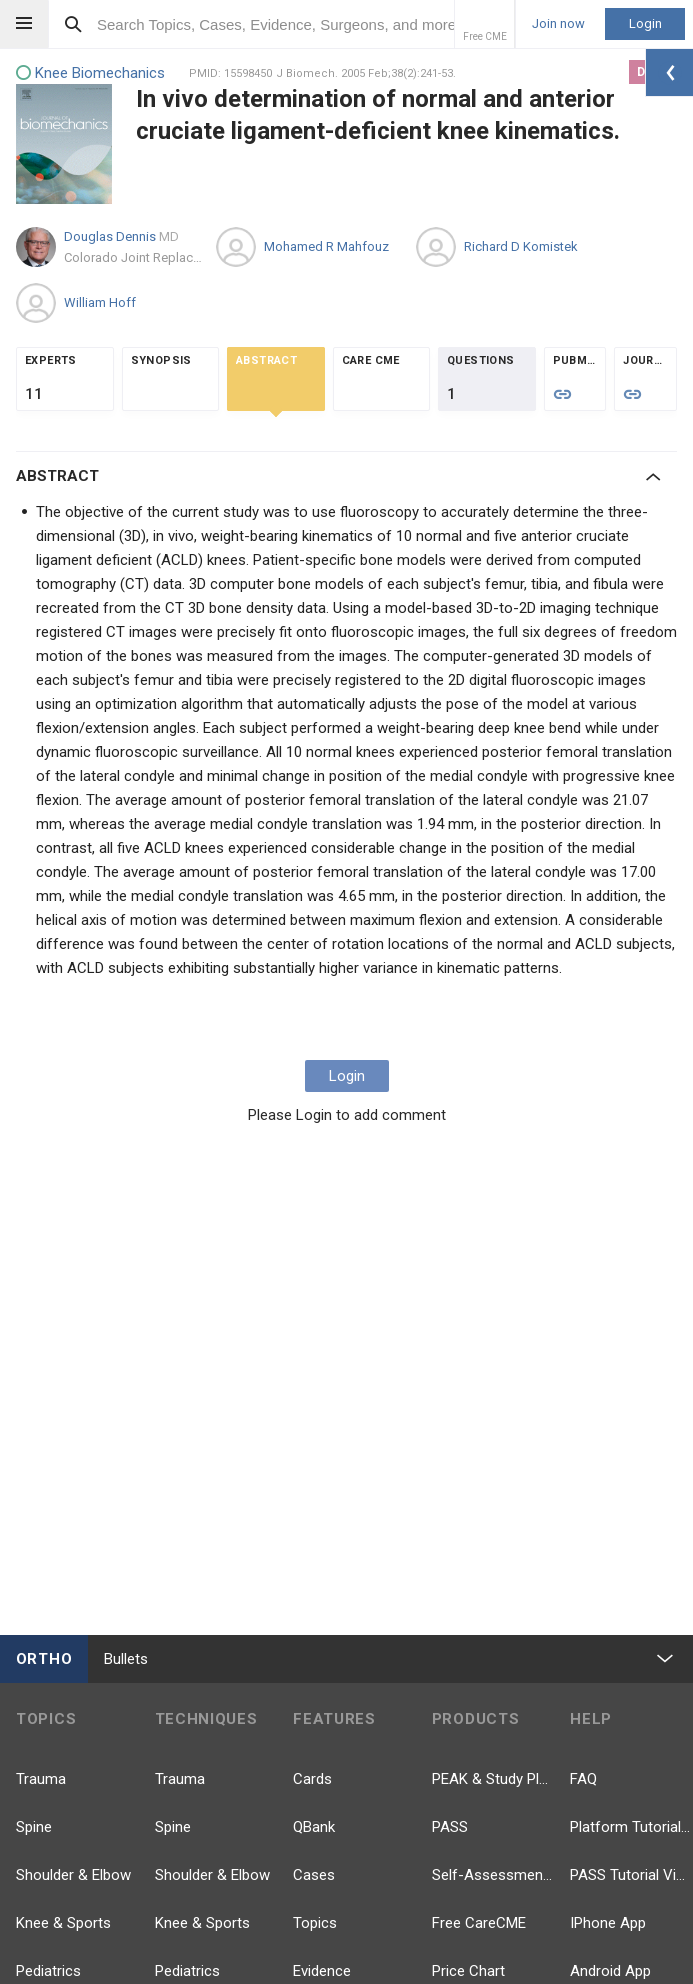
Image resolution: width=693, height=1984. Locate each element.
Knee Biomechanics (90, 73)
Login (645, 23)
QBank (314, 1827)
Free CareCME (479, 1923)
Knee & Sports (63, 1923)
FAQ (583, 1779)
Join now (558, 24)
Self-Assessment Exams (493, 1875)
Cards (312, 1779)
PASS (450, 1827)
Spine (34, 1827)
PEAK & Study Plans (493, 1779)
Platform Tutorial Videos (631, 1827)
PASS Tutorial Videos (631, 1875)
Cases (314, 1875)
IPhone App (608, 1923)
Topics (315, 1923)
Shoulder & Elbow (73, 1875)
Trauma (41, 1779)
